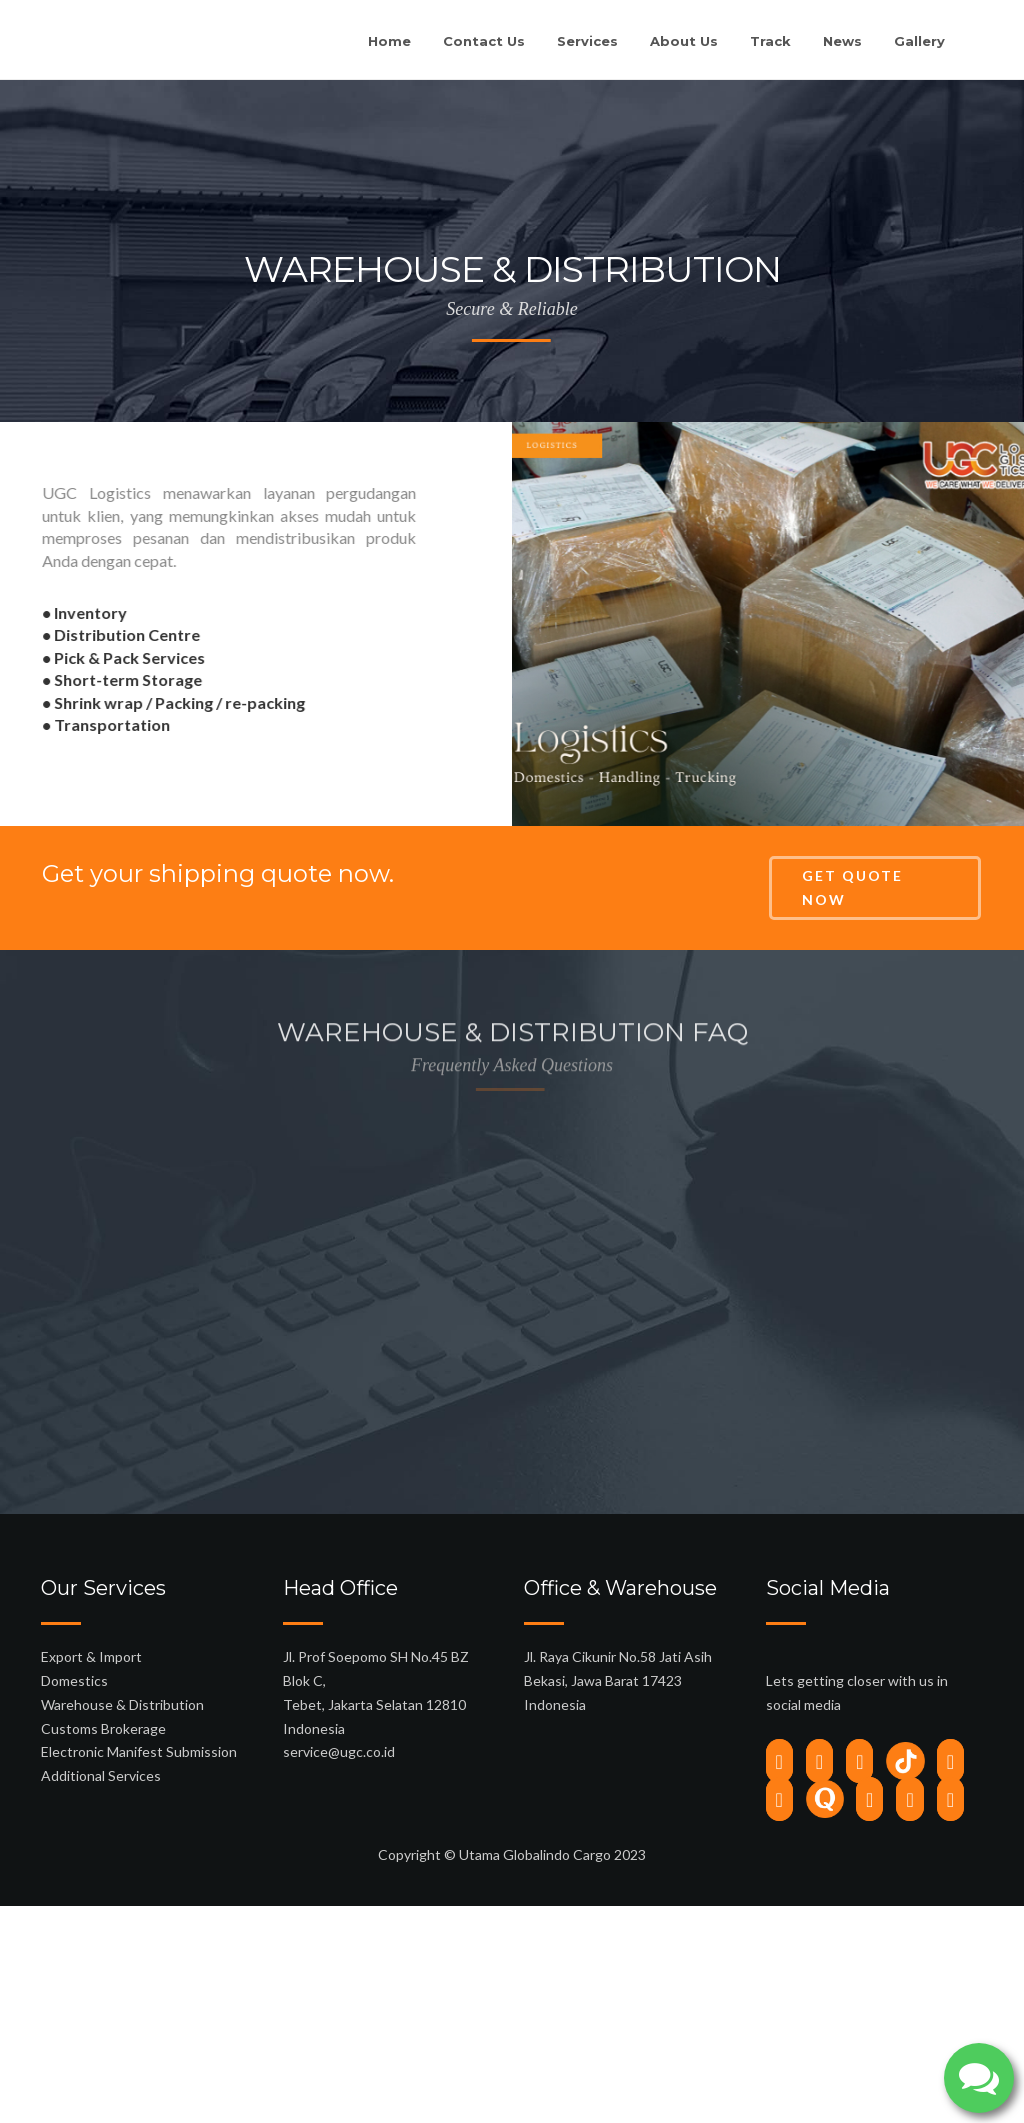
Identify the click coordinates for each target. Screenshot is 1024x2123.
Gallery (919, 41)
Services (587, 41)
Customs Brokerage (103, 1861)
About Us (684, 41)
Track (770, 41)
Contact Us (484, 41)
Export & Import (91, 1790)
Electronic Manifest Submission (139, 1885)
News (842, 41)
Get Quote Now (852, 887)
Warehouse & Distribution (122, 1838)
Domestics (74, 1814)
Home (389, 41)
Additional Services (101, 1909)
